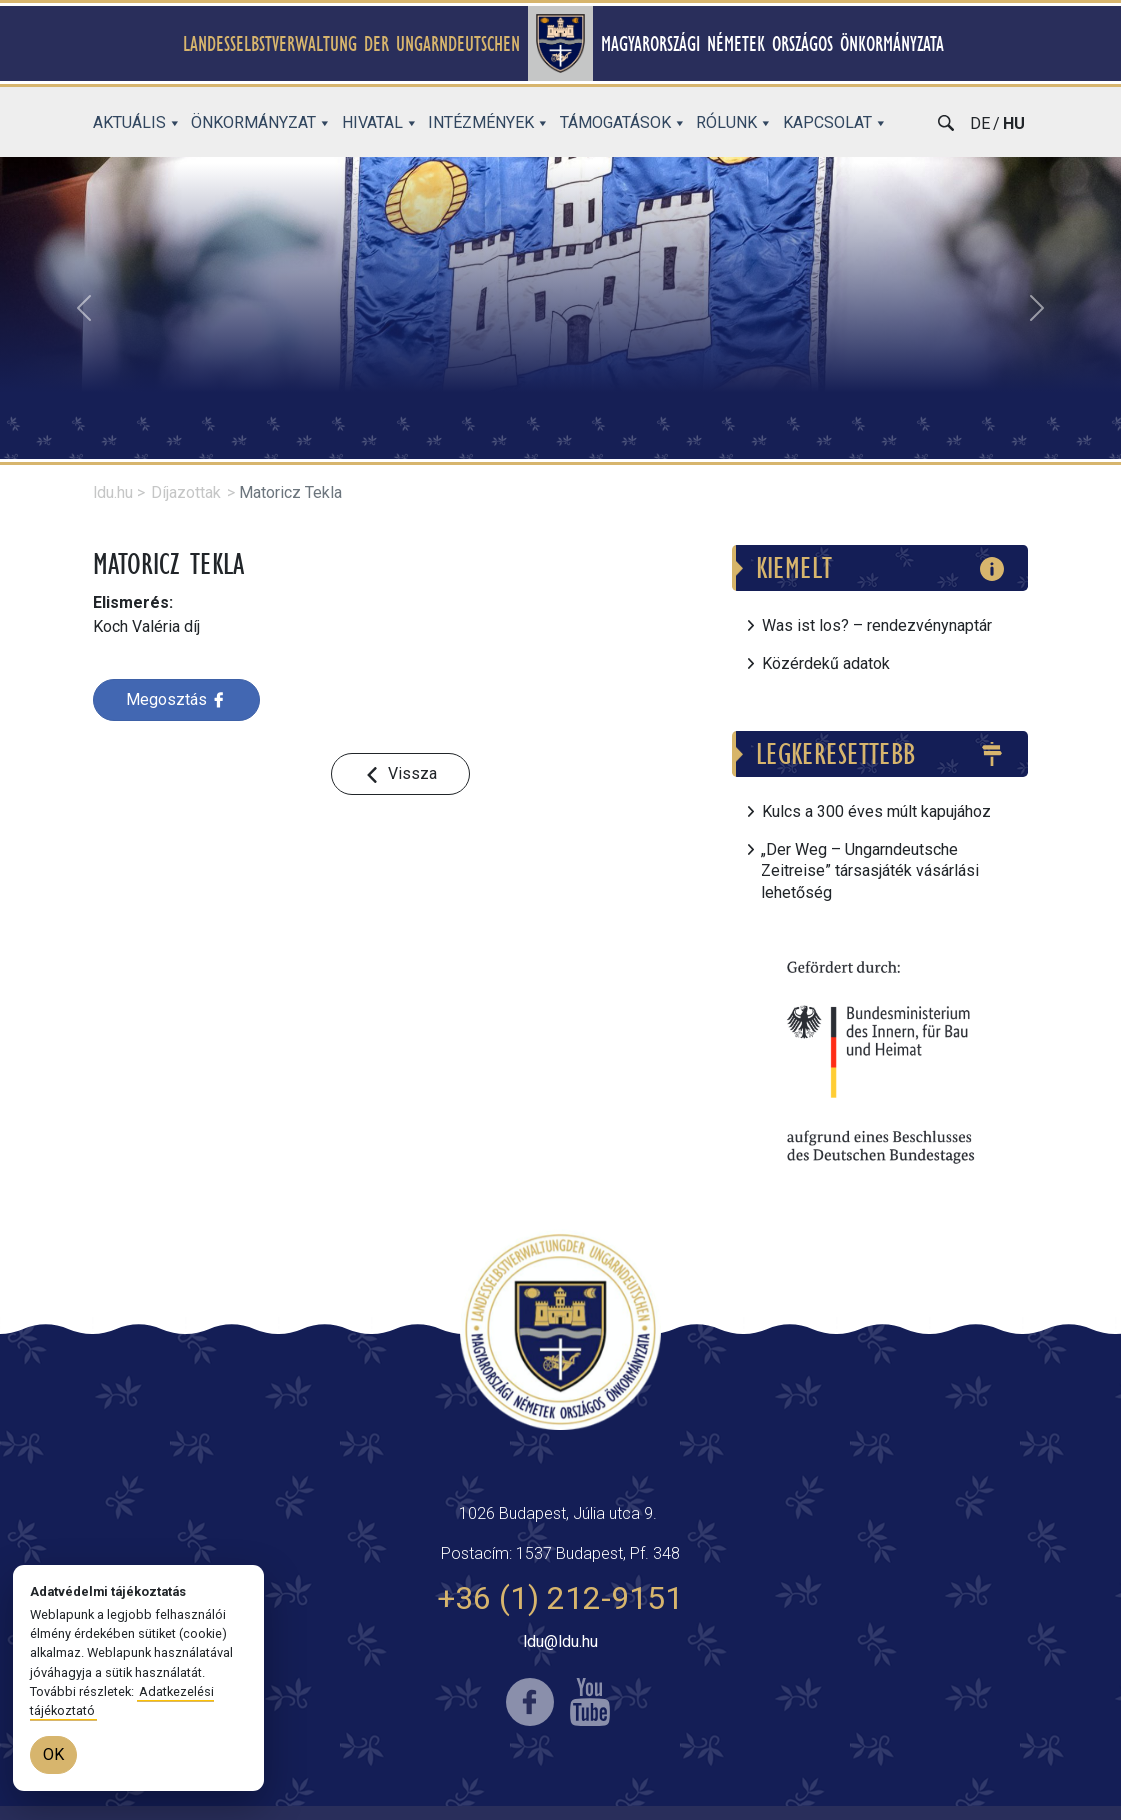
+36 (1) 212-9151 (560, 1598)
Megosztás (176, 699)
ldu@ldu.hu (560, 1641)
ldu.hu (113, 492)
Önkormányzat (261, 122)
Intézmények (489, 122)
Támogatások (623, 122)
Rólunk (734, 122)
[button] (84, 308)
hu (1014, 123)
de (980, 123)
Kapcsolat (835, 122)
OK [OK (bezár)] (53, 1754)
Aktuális (137, 122)
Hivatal (380, 122)
